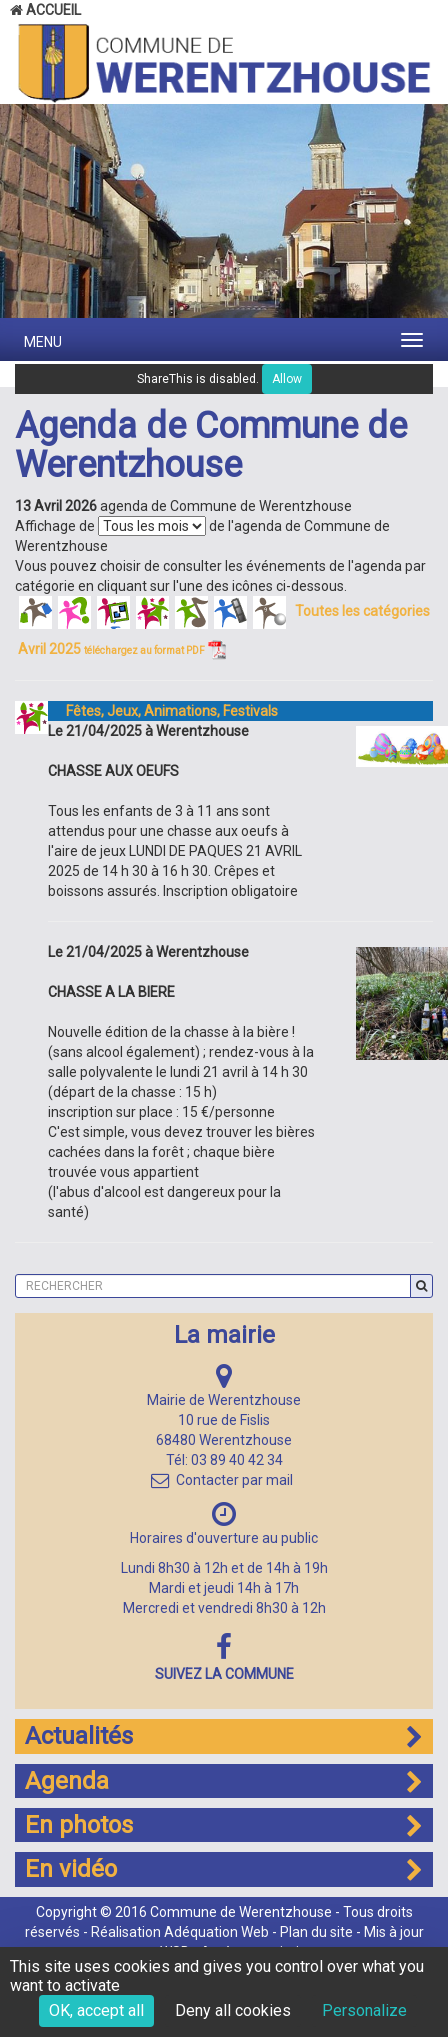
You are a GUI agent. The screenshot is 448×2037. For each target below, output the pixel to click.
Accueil (45, 10)
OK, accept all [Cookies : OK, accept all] (96, 2010)
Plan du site (316, 1932)
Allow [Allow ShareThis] (287, 379)
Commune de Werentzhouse (241, 1912)
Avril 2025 (122, 649)
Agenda (224, 1781)
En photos (224, 1825)
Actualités (224, 1736)
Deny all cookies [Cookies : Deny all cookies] (233, 2010)
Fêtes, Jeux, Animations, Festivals (163, 711)
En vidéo (224, 1869)
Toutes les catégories (362, 611)
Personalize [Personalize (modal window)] (364, 2010)
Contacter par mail (222, 1480)
